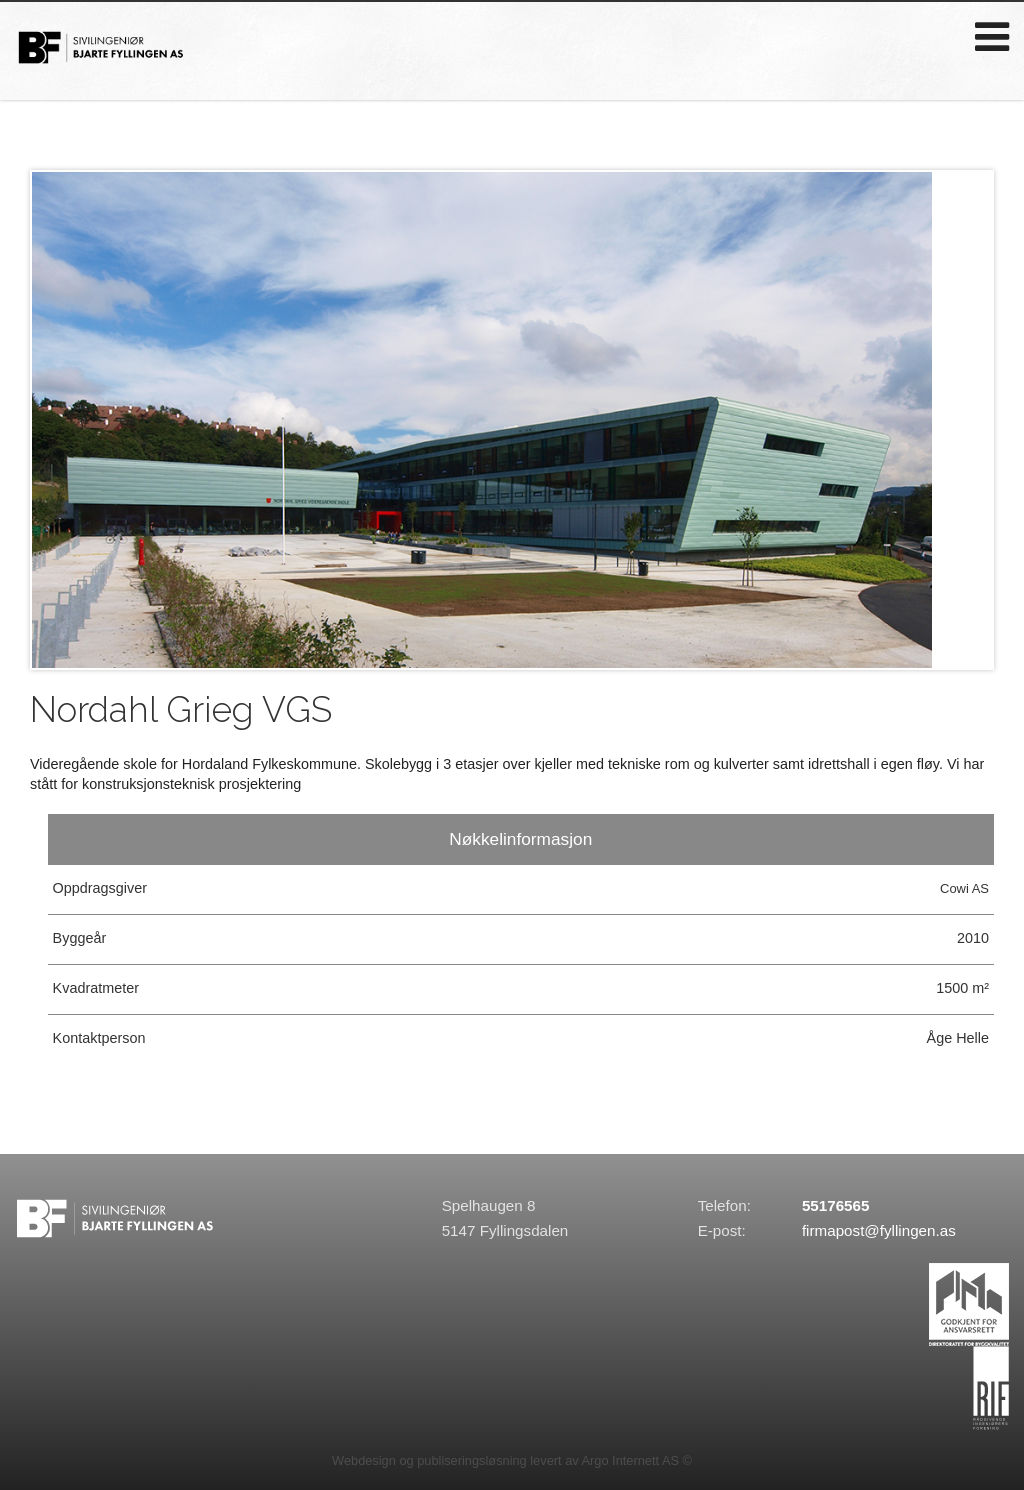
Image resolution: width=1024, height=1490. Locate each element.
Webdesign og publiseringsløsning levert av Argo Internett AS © (512, 1460)
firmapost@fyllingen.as (879, 1230)
